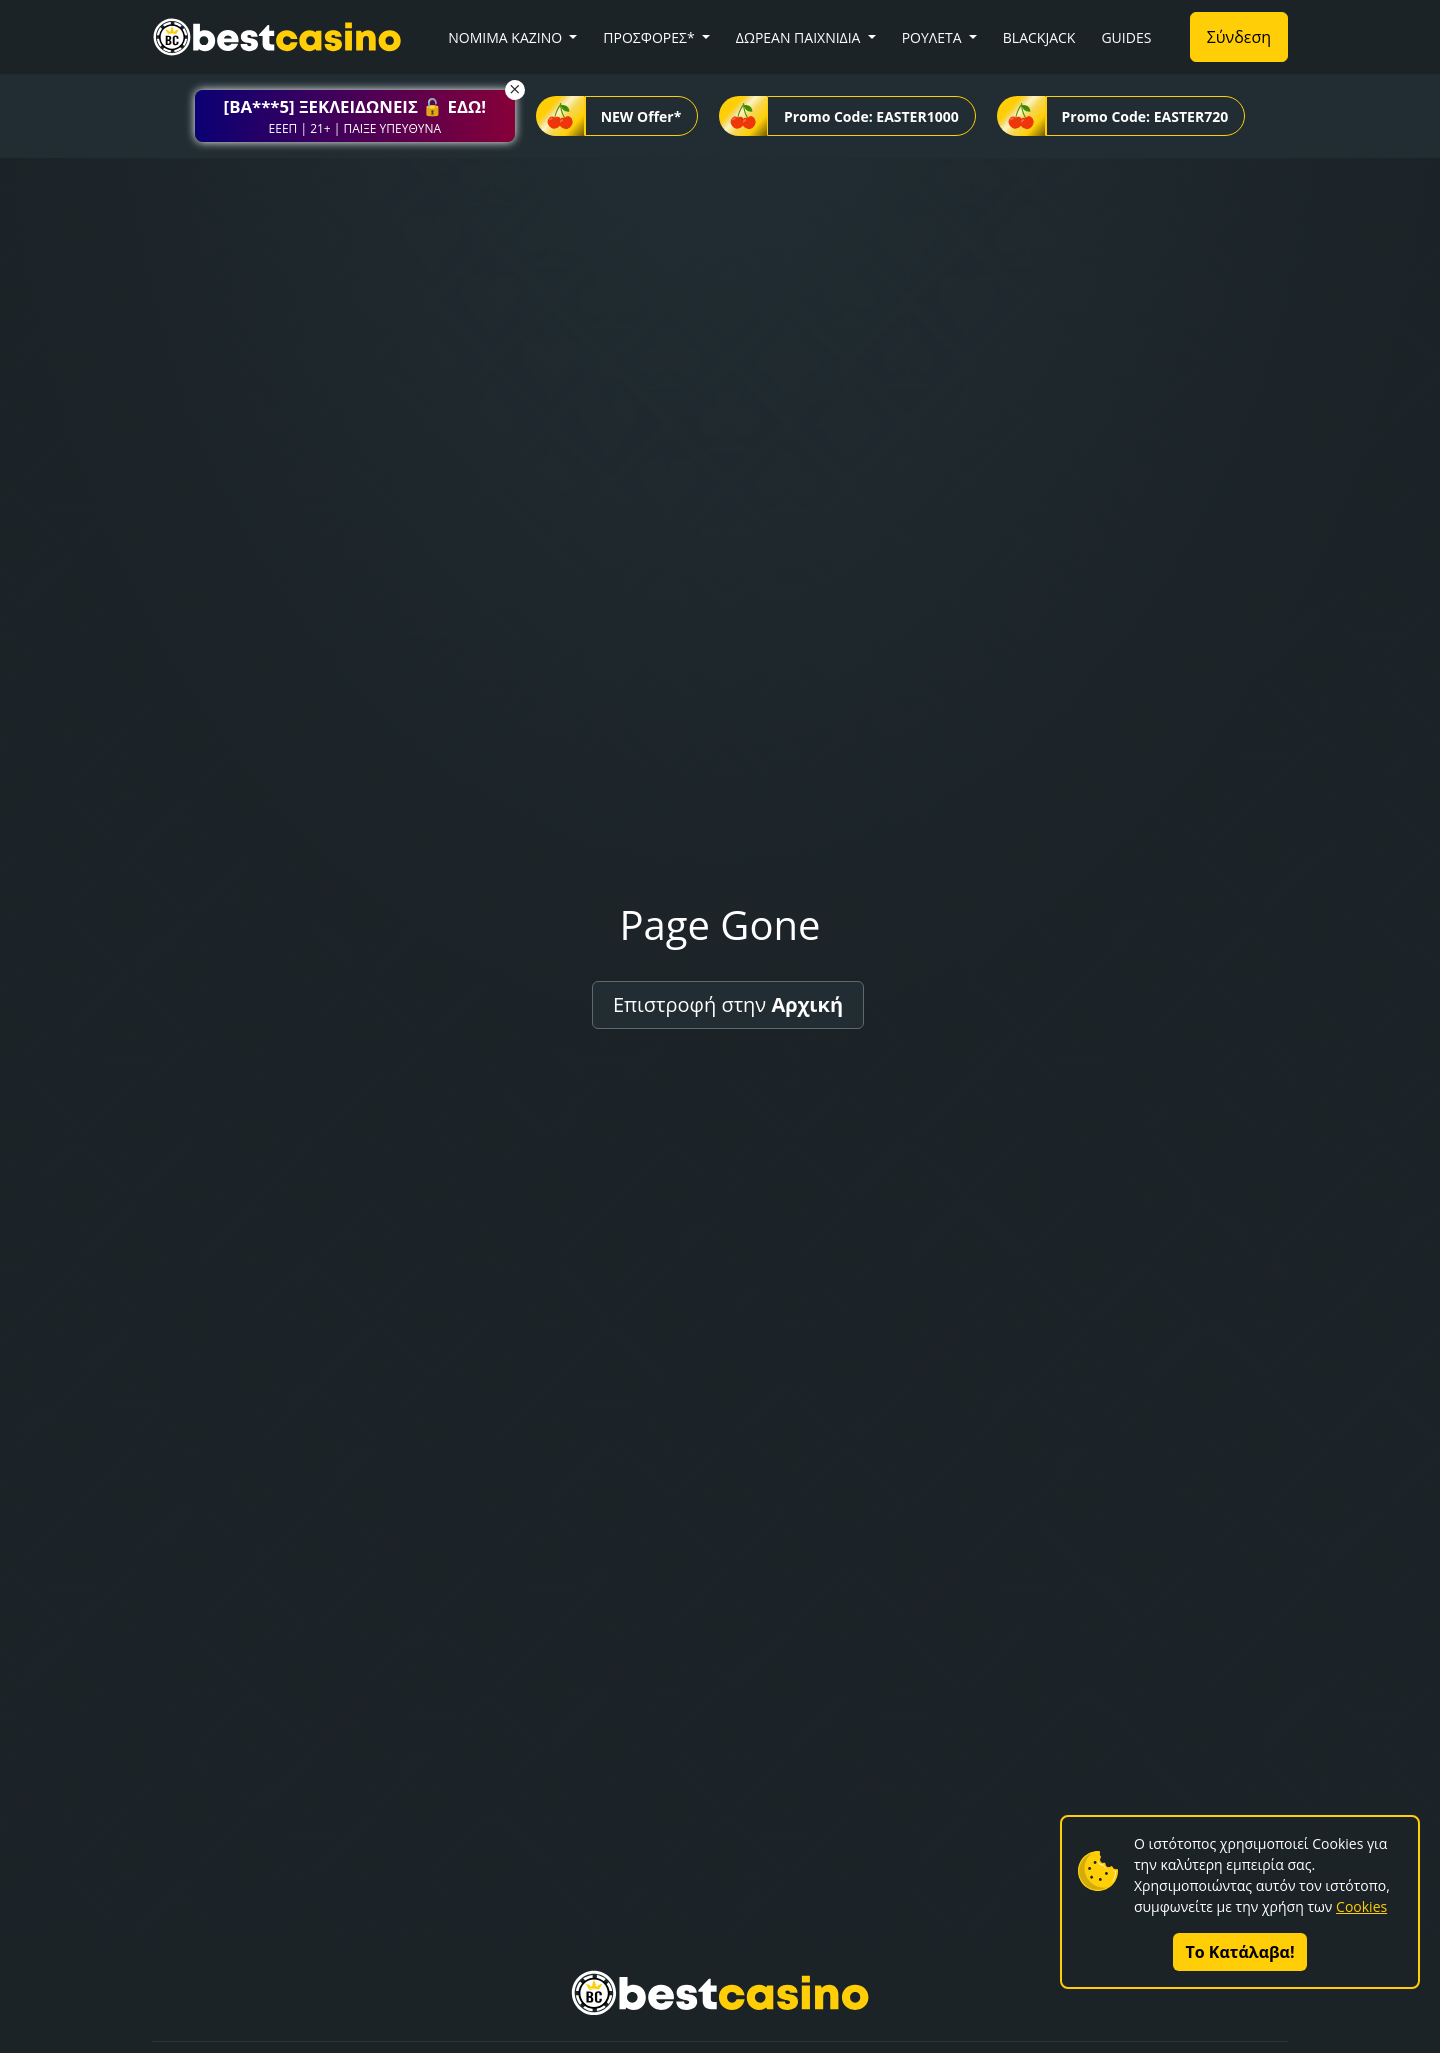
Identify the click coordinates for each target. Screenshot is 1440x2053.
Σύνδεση (1239, 37)
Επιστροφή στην (728, 1004)
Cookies (1361, 1906)
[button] (355, 116)
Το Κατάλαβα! (1240, 1952)
